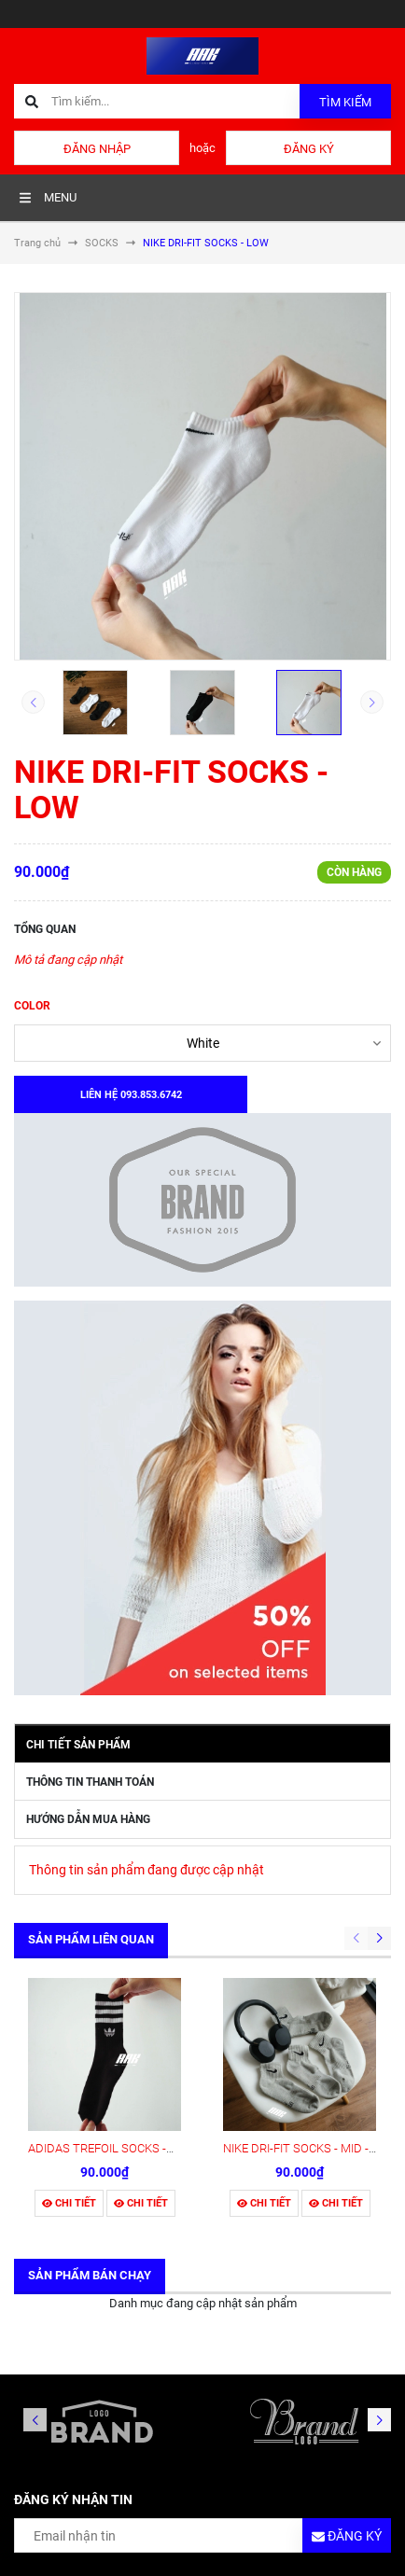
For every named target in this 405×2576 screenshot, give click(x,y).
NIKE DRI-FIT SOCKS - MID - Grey (309, 2148)
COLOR (32, 1005)
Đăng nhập (97, 149)
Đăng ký (309, 149)
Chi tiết (69, 2203)
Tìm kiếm (345, 102)
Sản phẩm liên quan (91, 1939)
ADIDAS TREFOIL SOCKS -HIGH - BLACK (134, 2148)
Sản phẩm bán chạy (89, 2275)
